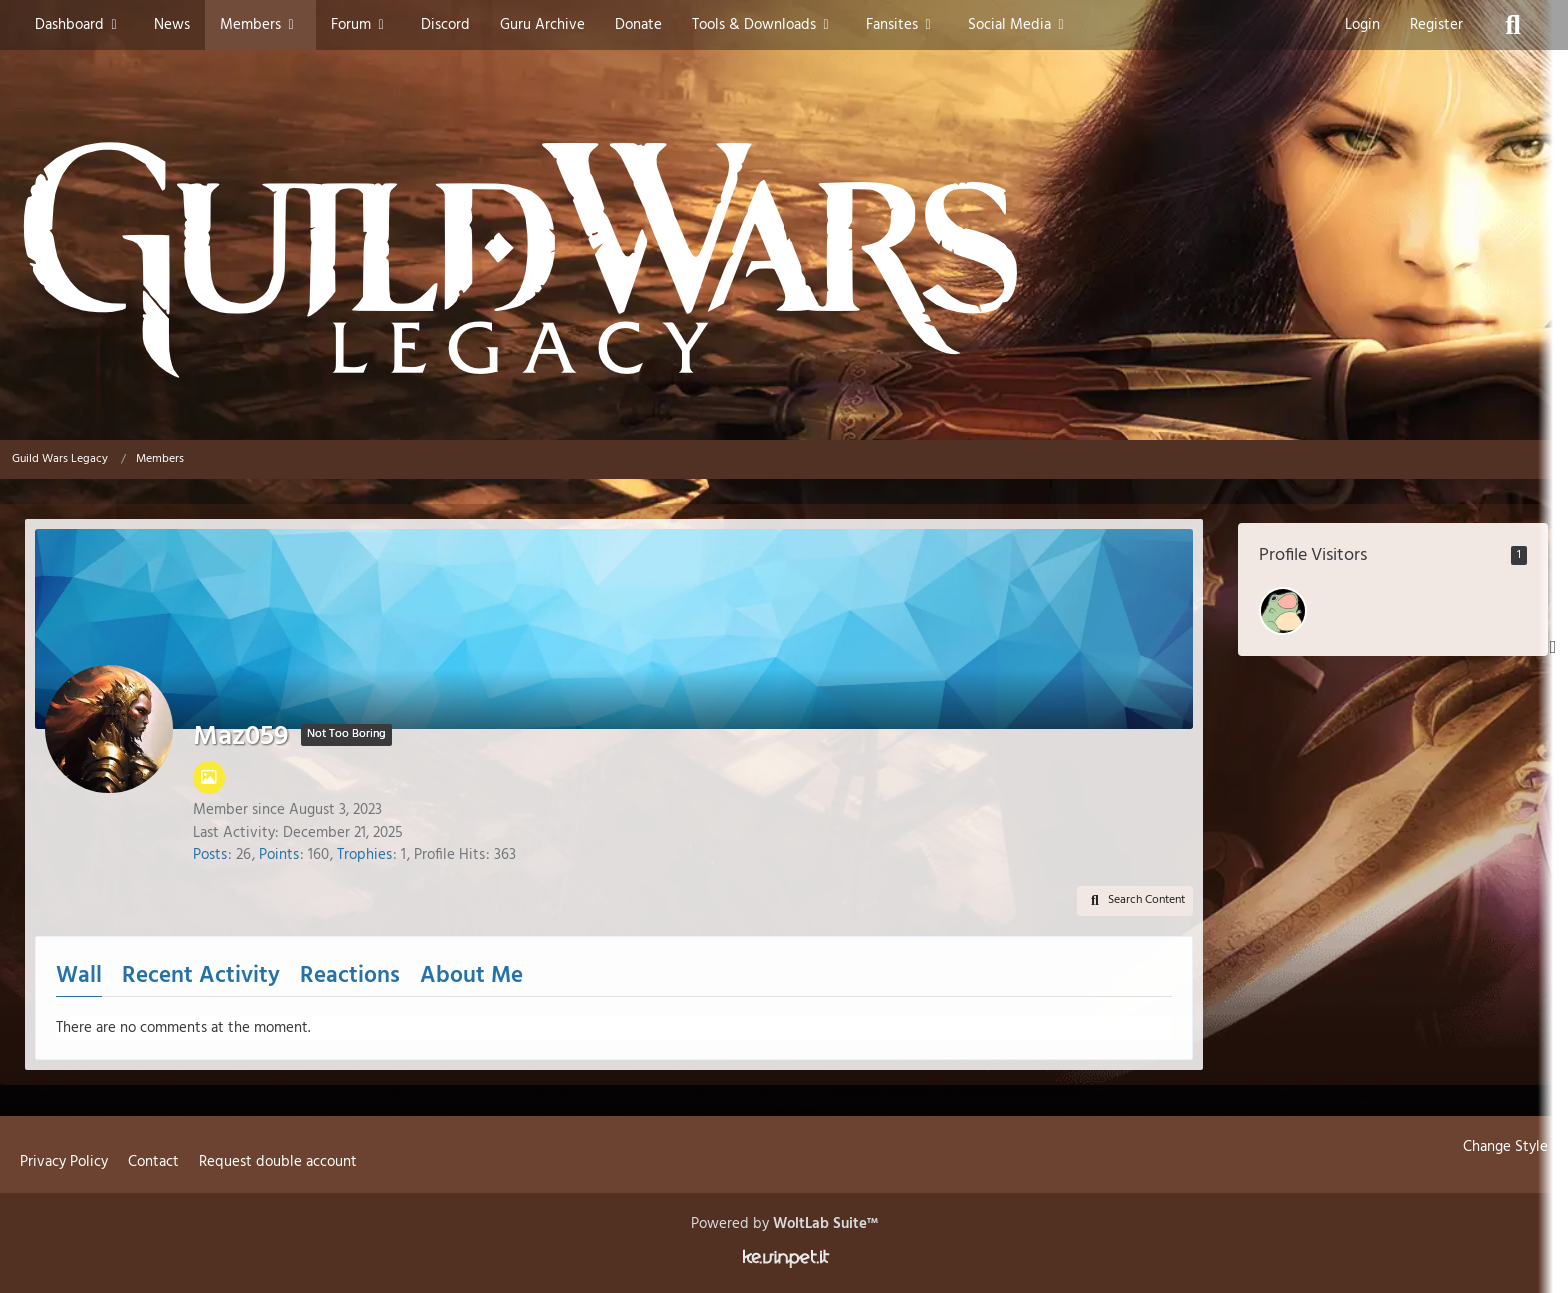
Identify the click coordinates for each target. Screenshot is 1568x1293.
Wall (79, 976)
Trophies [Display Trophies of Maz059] (364, 855)
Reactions (350, 976)
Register (1436, 25)
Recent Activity (201, 976)
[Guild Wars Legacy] (784, 260)
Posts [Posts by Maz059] (210, 855)
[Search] (1513, 25)
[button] (1135, 901)
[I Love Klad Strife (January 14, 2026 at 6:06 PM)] (1283, 611)
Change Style (1505, 1147)
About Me (471, 976)
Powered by (784, 1224)
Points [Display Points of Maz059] (279, 855)
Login (1362, 25)
